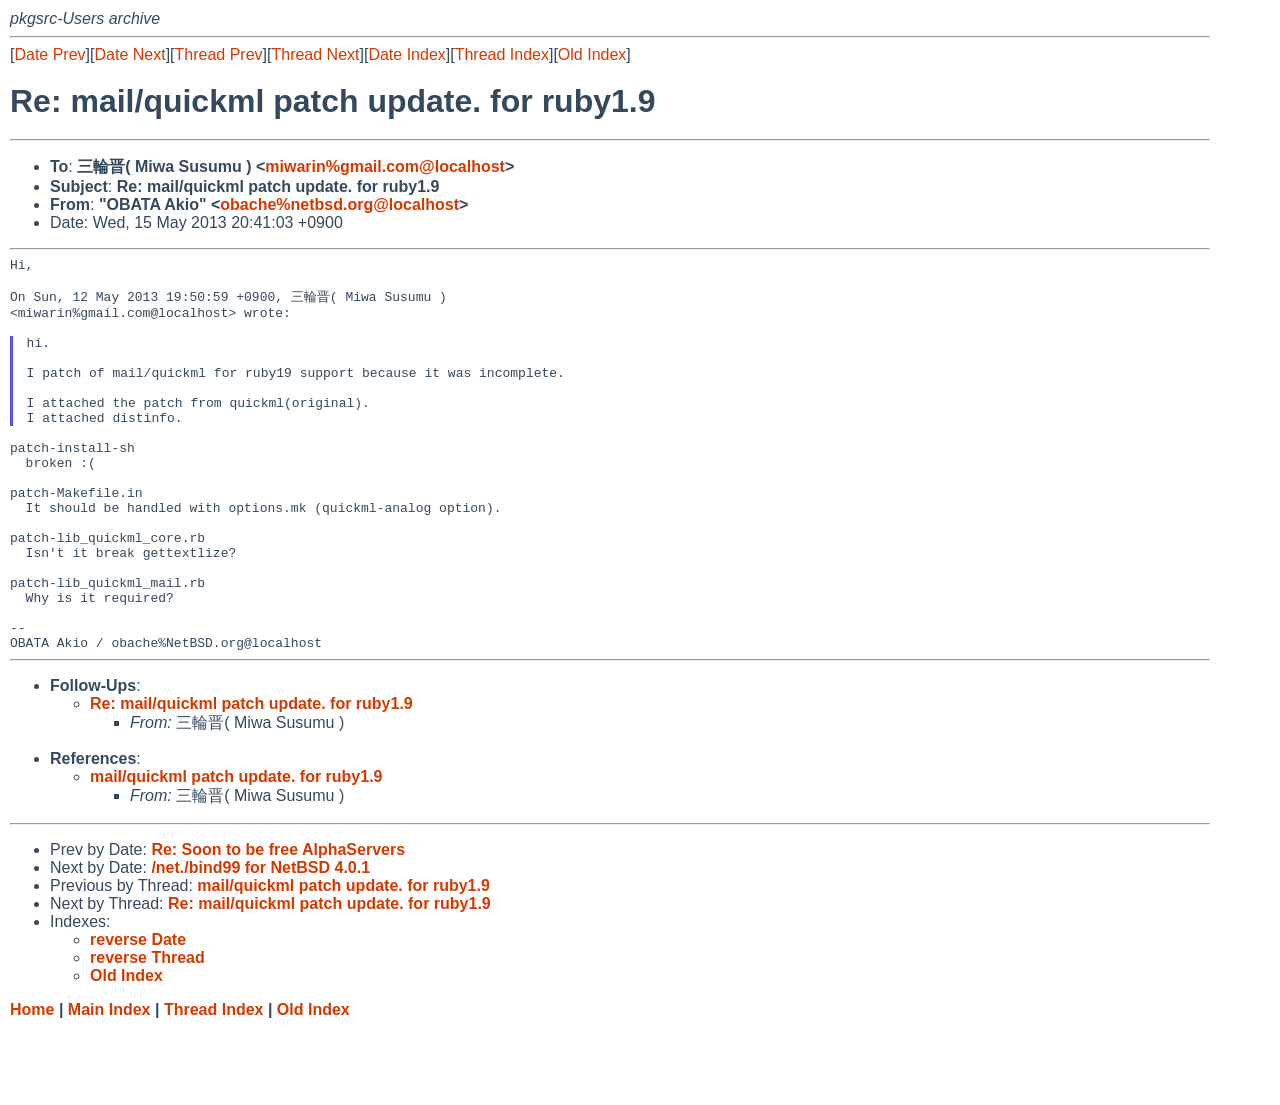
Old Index (592, 54)
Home (32, 1085)
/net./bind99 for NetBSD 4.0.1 (260, 943)
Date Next (129, 54)
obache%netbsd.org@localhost (339, 204)
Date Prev (49, 54)
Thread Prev (219, 54)
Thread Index (502, 54)
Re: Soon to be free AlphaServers (278, 925)
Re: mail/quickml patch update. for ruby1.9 (251, 779)
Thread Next (315, 54)
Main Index (109, 1085)
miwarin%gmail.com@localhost (385, 166)
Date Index (406, 54)
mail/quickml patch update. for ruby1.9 (236, 852)
